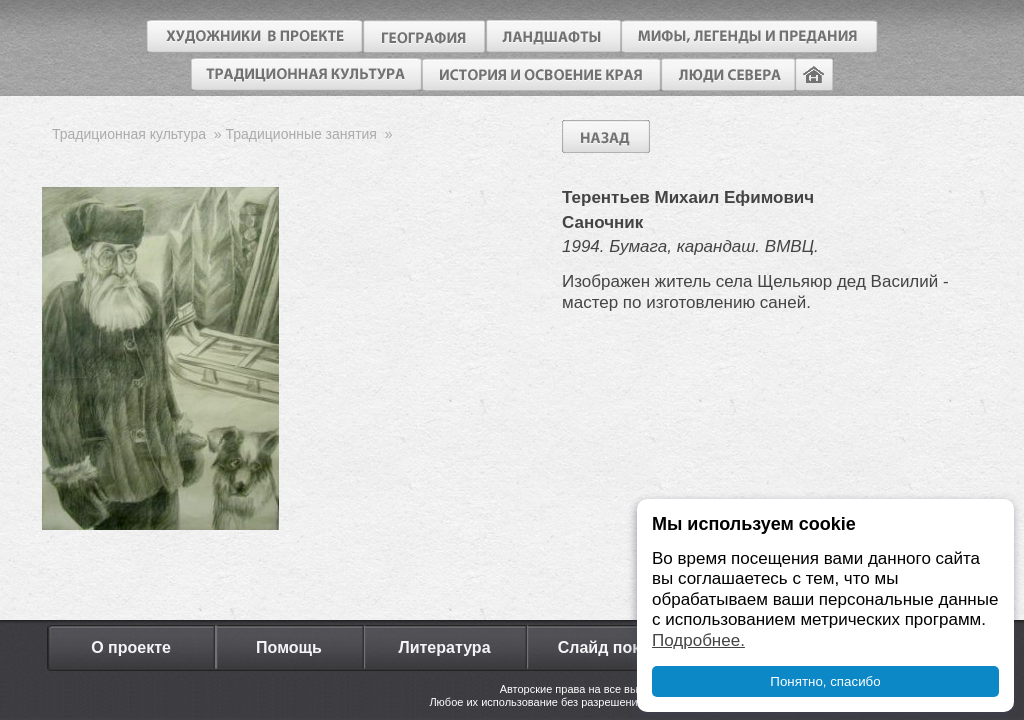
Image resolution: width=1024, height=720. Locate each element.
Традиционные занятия (300, 134)
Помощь (289, 647)
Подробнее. (698, 640)
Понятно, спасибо (825, 681)
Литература (444, 647)
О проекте (131, 647)
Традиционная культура (129, 134)
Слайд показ (608, 647)
